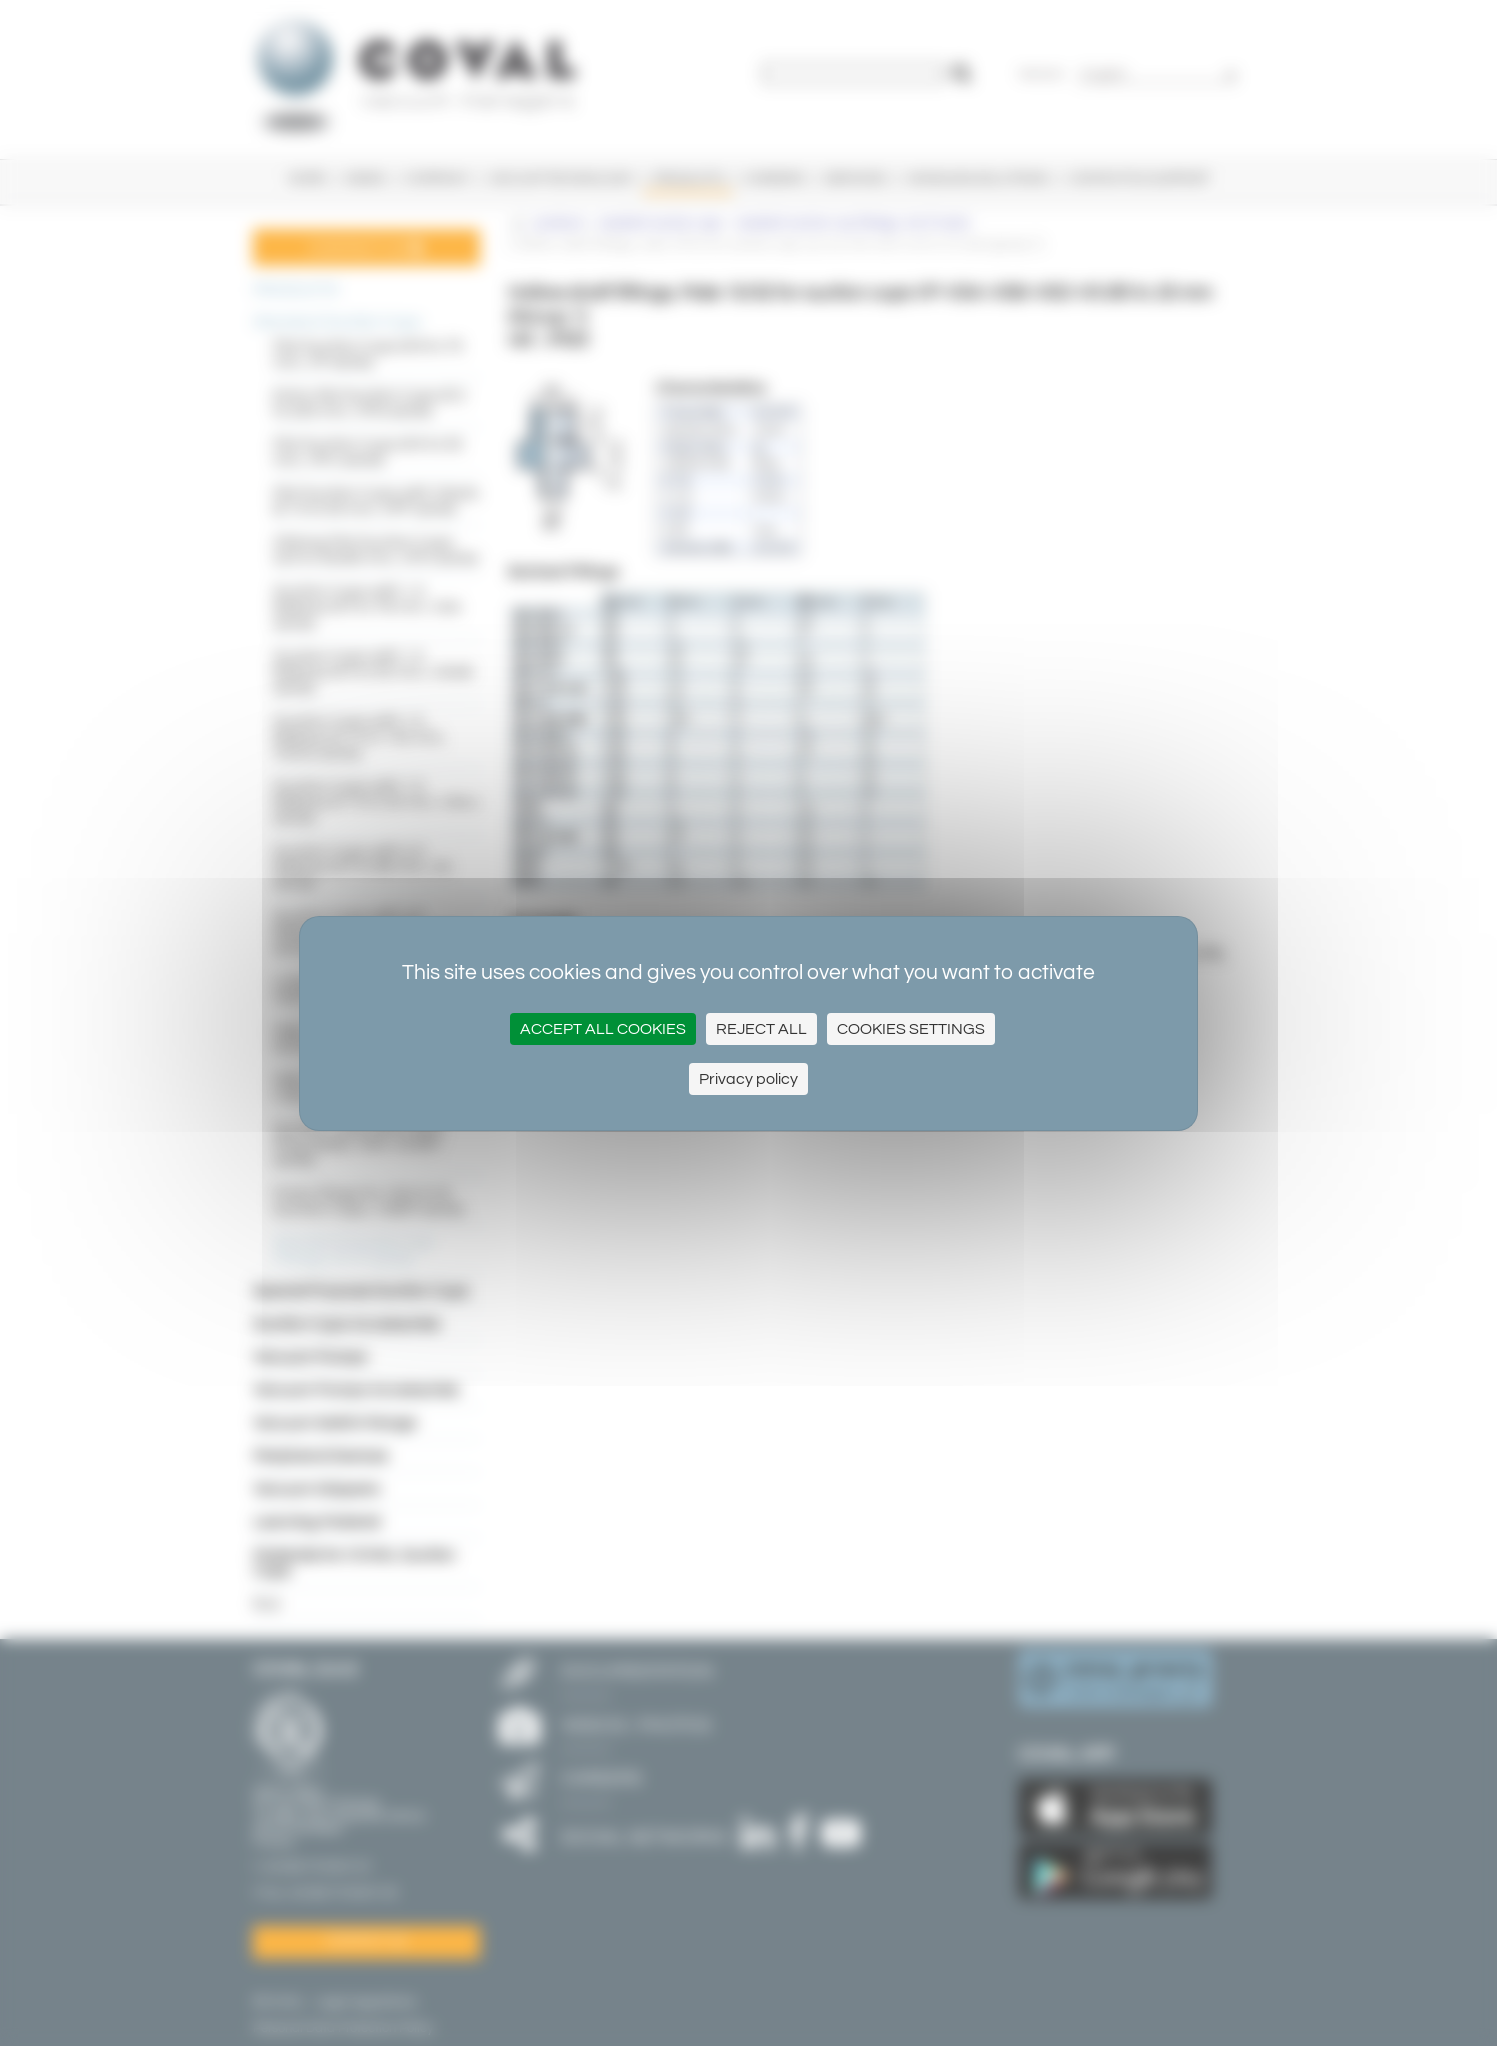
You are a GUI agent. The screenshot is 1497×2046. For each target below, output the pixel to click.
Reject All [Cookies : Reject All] (761, 1029)
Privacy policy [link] (748, 1079)
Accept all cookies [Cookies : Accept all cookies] (603, 1029)
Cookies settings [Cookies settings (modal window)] (911, 1029)
